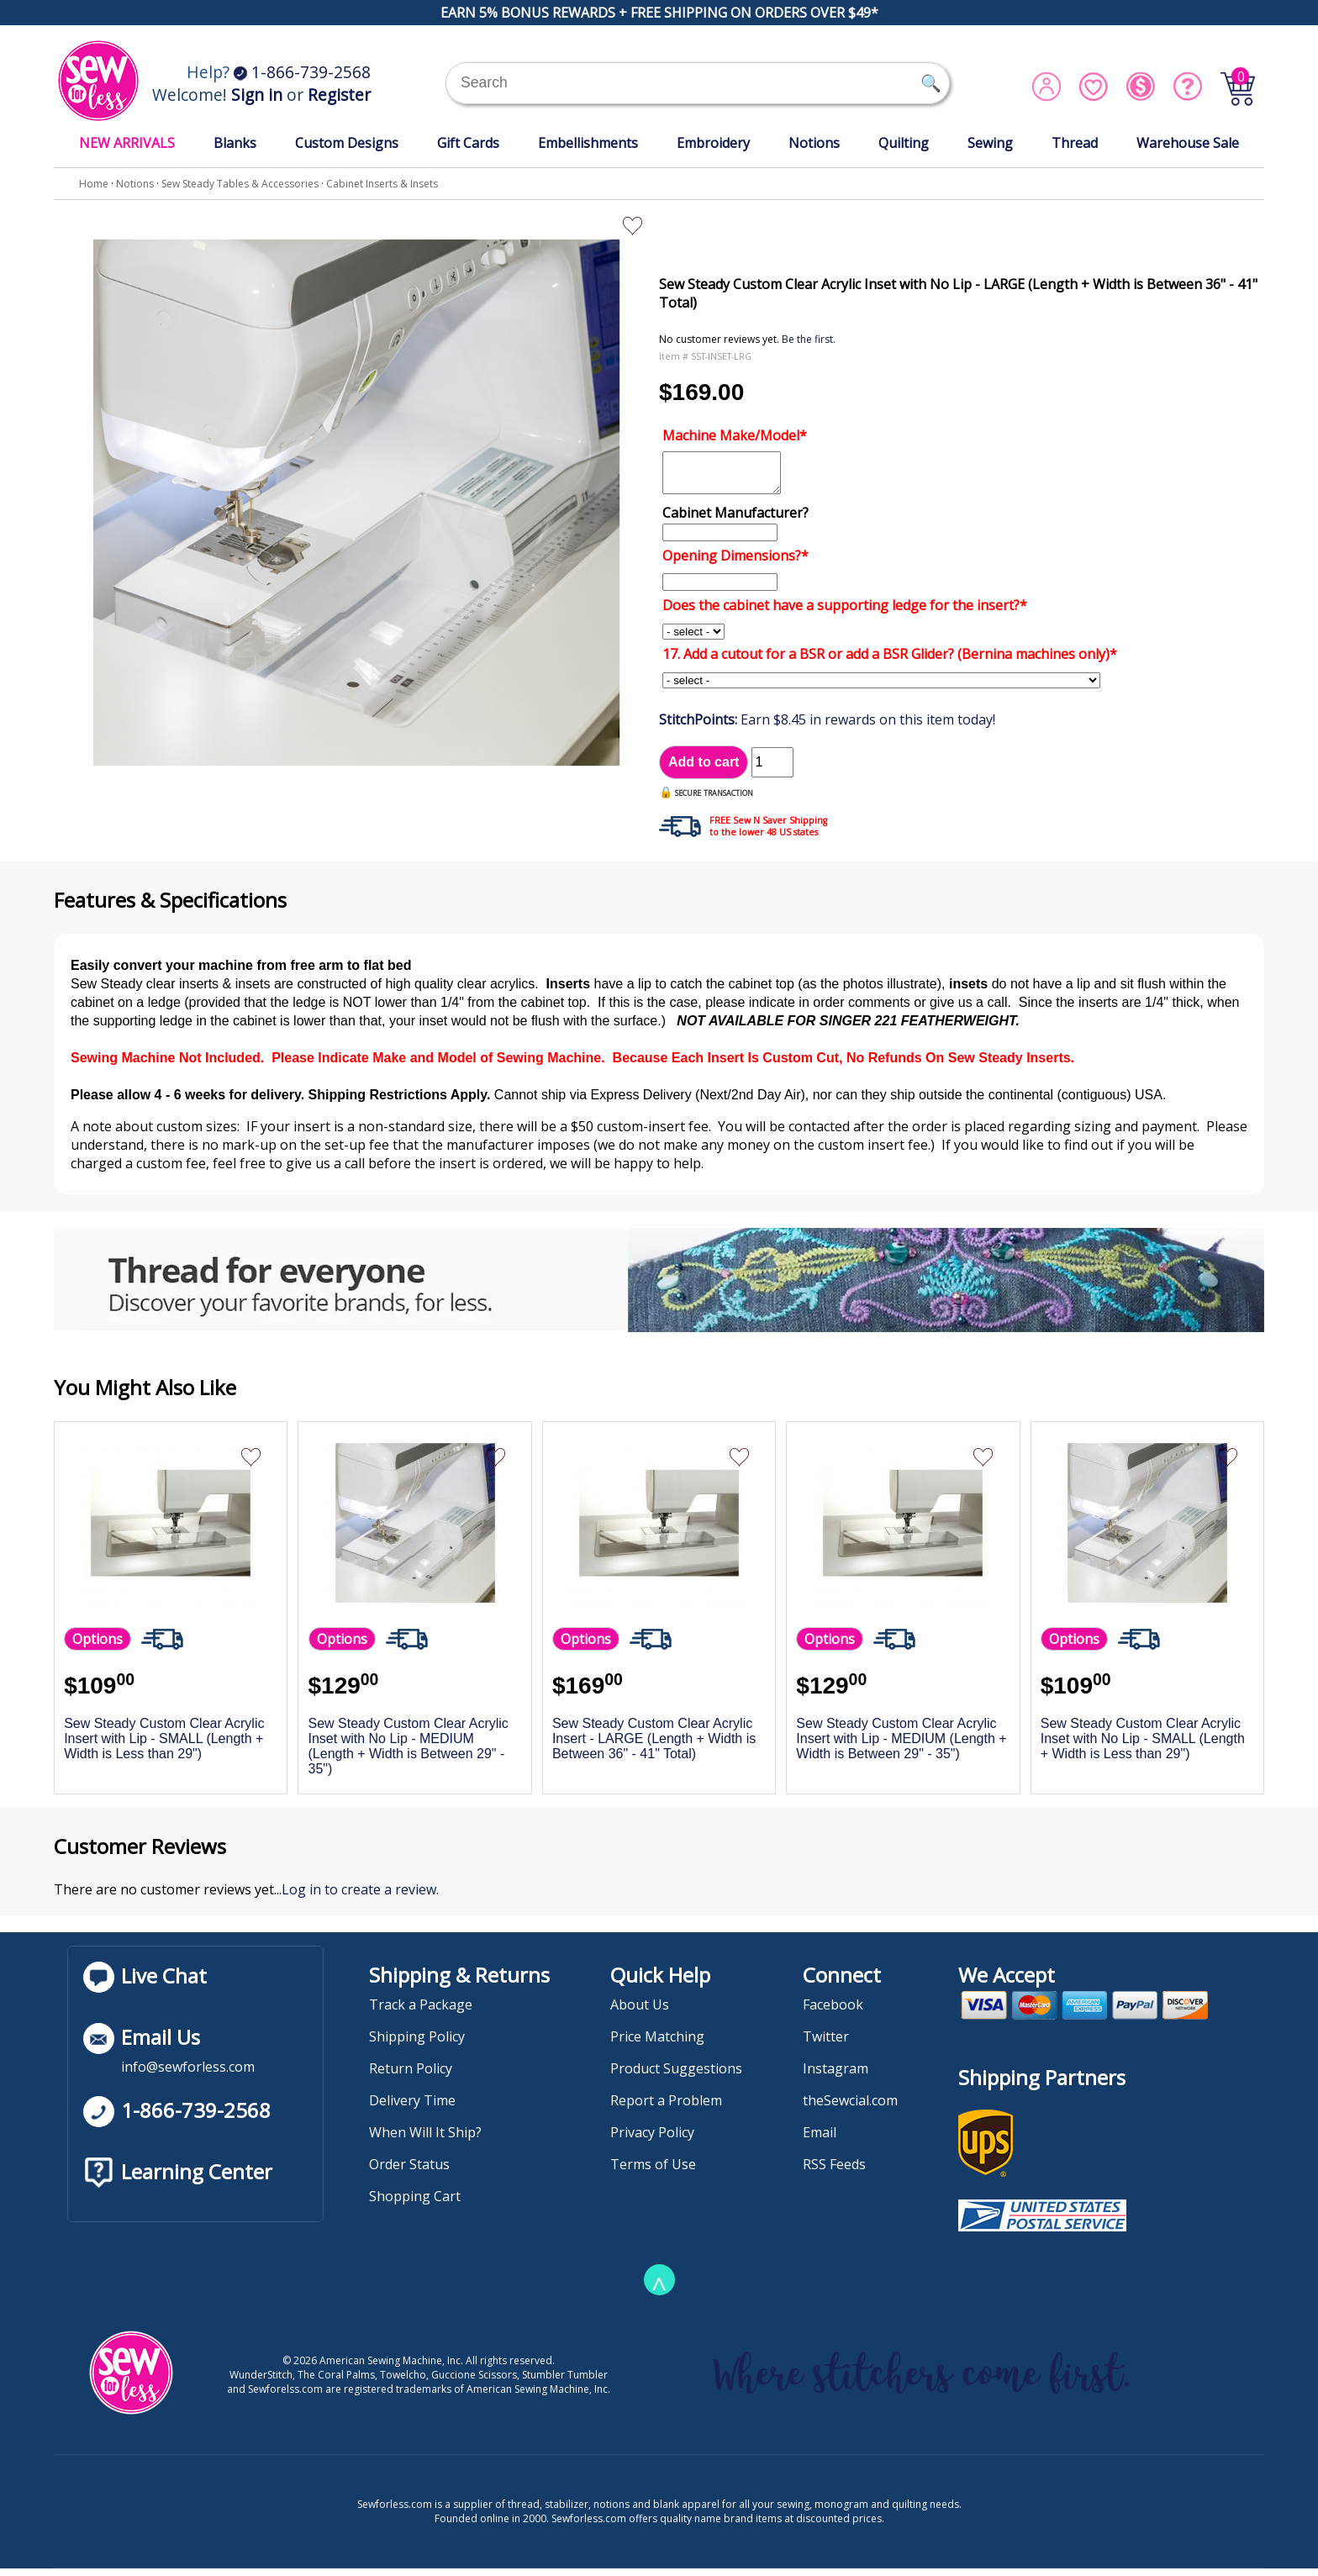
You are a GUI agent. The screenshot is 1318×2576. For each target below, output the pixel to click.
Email (819, 2140)
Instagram (835, 2076)
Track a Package (420, 2012)
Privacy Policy (652, 2140)
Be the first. (809, 339)
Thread (1075, 143)
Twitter (826, 2044)
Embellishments (588, 143)
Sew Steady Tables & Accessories (240, 183)
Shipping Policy (417, 2044)
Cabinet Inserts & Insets (382, 183)
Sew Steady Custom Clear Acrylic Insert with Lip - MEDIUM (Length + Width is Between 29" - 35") (901, 1746)
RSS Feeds (834, 2171)
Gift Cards (468, 143)
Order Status (409, 2171)
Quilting (903, 143)
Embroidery (713, 143)
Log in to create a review (359, 1897)
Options (97, 1646)
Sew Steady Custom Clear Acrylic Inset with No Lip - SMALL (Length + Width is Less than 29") (1143, 1746)
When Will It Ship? (425, 2140)
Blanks (235, 143)
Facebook (833, 2012)
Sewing (990, 143)
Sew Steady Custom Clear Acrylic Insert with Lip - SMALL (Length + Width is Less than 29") (164, 1746)
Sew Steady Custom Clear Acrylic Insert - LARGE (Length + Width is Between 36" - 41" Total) (654, 1746)
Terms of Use (653, 2171)
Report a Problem (666, 2108)
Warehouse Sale (1187, 143)
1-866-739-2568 (302, 72)
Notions (814, 143)
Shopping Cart (415, 2203)
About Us (639, 2012)
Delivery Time (412, 2108)
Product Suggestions (676, 2076)
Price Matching (657, 2044)
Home (93, 183)
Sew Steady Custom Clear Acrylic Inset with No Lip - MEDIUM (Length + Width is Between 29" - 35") (408, 1753)
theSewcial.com (850, 2108)
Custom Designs (346, 143)
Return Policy (410, 2076)
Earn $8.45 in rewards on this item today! (827, 727)
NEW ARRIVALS (127, 143)
